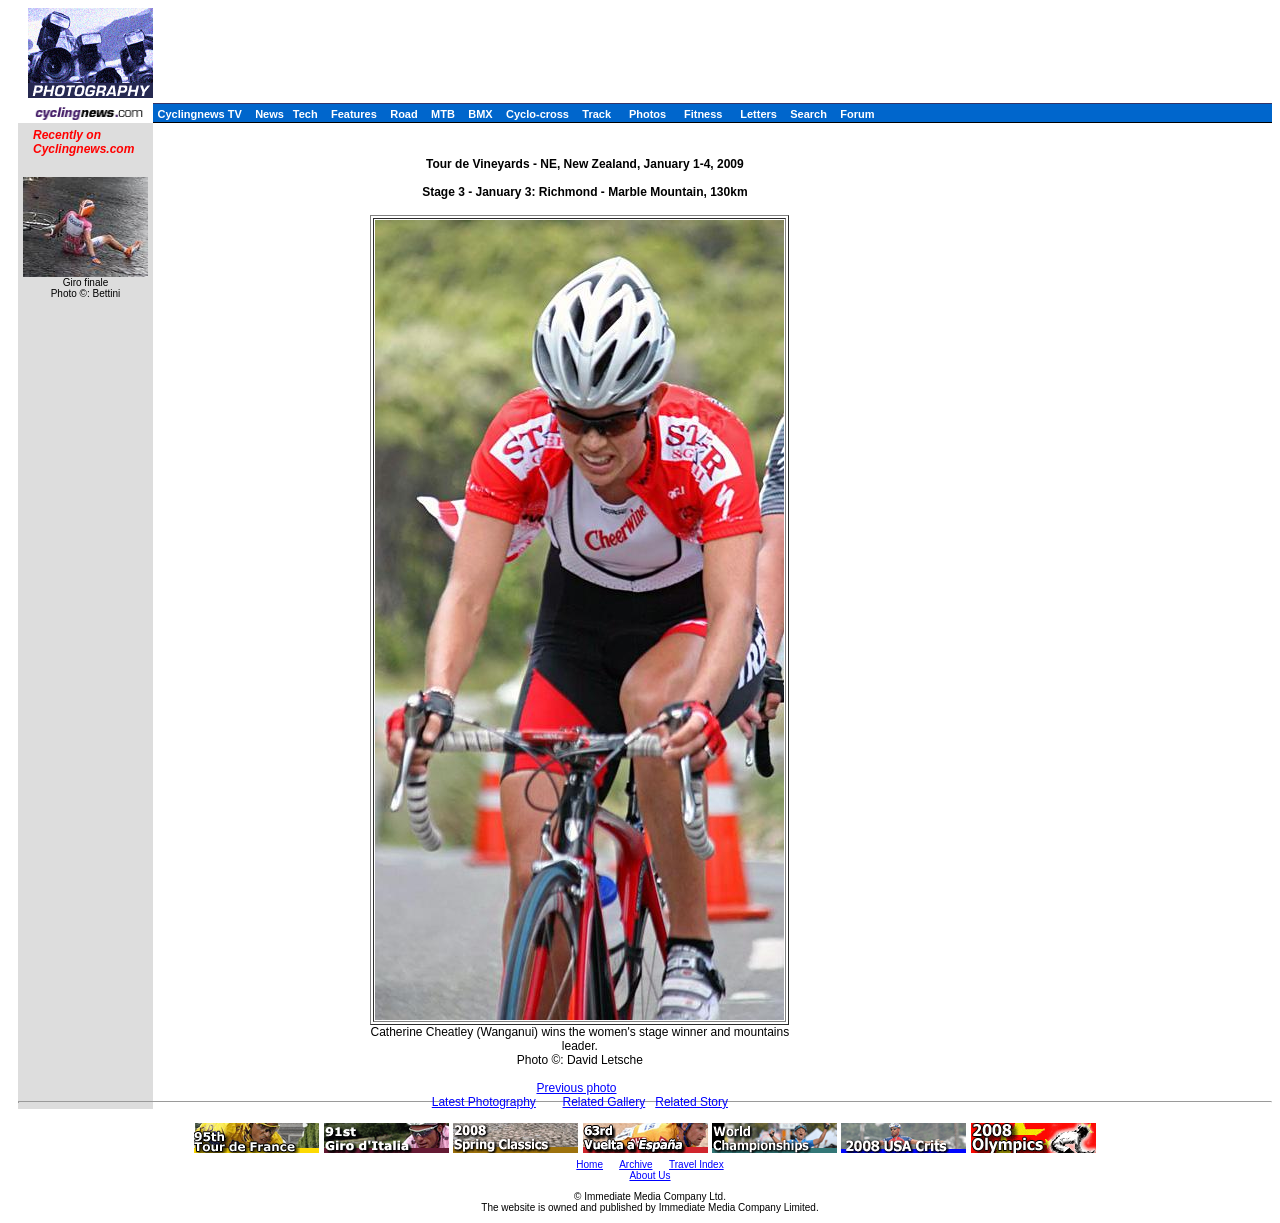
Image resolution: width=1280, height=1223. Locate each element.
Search (808, 114)
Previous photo (576, 1088)
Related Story (691, 1102)
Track (596, 114)
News (269, 114)
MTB (443, 114)
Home (589, 1164)
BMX (480, 114)
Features (354, 114)
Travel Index (696, 1164)
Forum (857, 114)
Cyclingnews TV (199, 114)
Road (404, 114)
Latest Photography (484, 1102)
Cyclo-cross (537, 114)
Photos (647, 114)
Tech (305, 114)
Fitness (703, 114)
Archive (635, 1164)
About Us (649, 1175)
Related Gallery (604, 1102)
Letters (758, 114)
